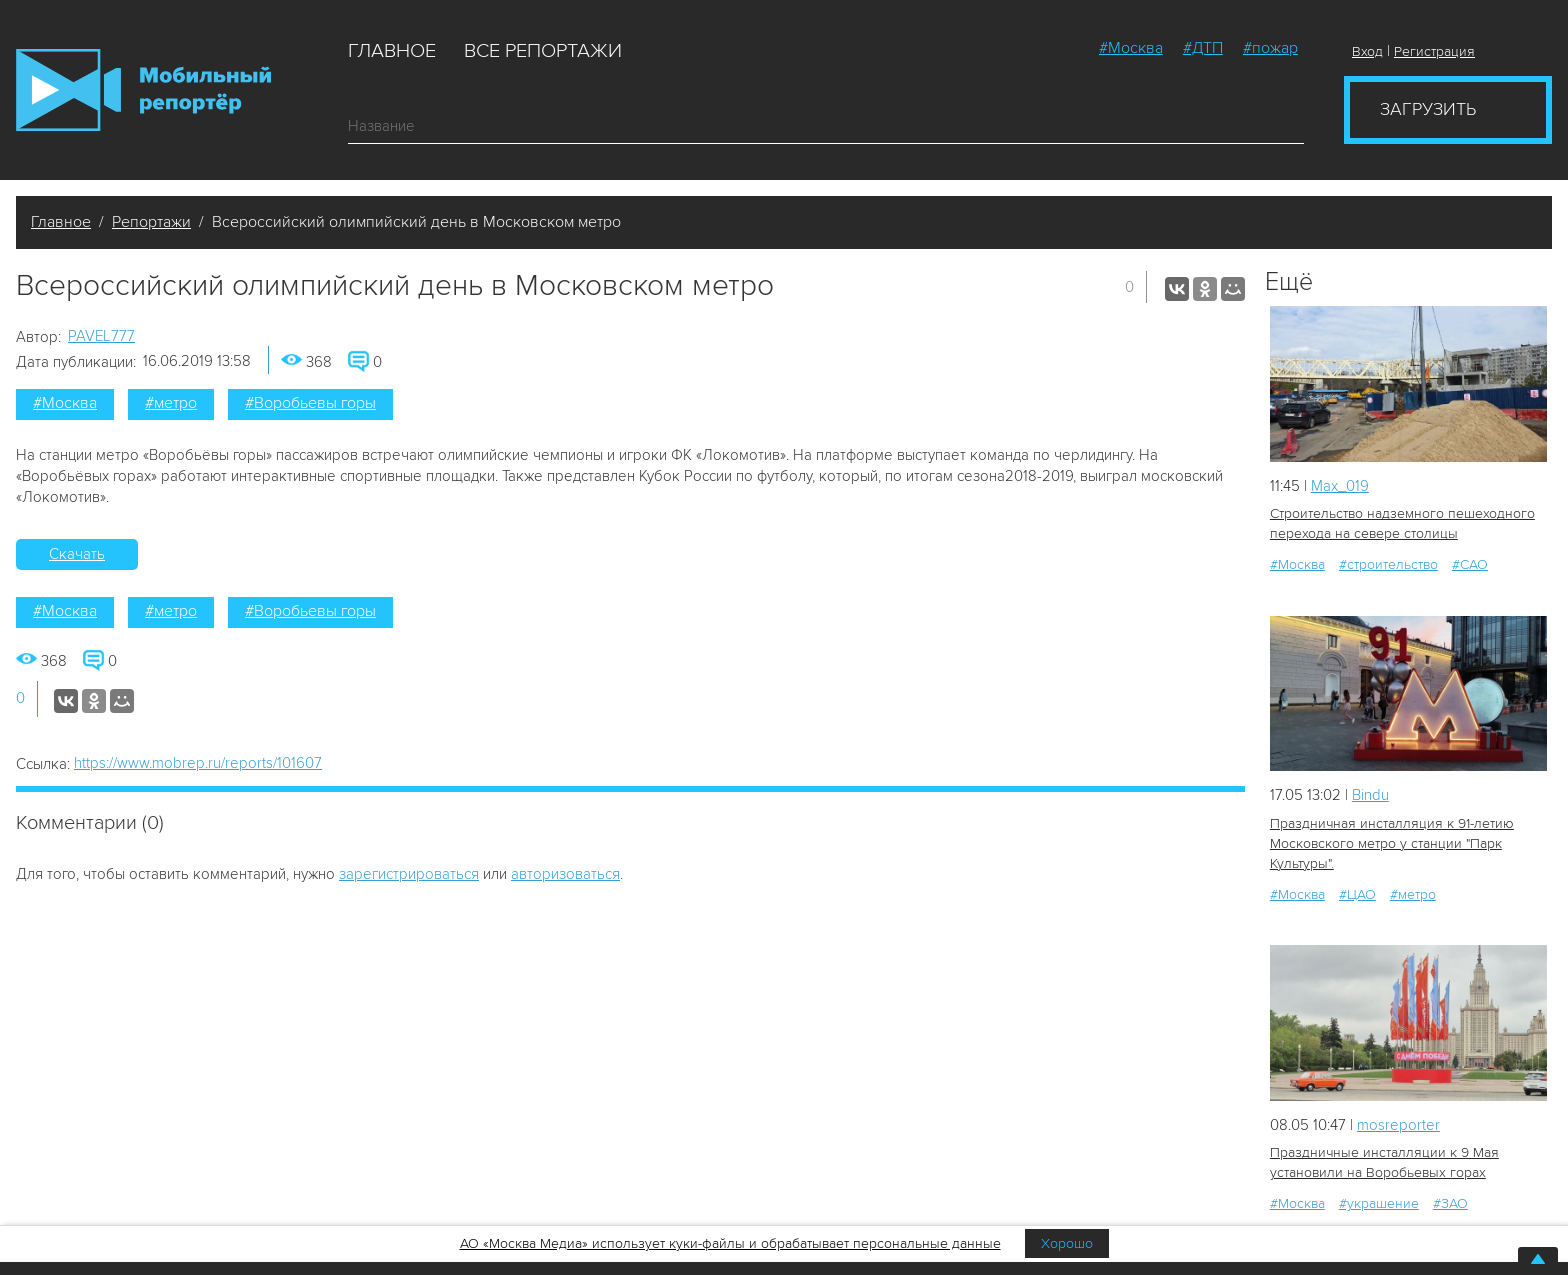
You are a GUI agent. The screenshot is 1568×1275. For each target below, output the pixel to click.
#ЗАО (1450, 1203)
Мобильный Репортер (143, 90)
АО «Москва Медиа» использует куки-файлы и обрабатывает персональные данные (730, 1243)
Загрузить (1428, 109)
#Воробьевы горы (310, 403)
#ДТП (1203, 48)
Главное (392, 51)
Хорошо (1067, 1243)
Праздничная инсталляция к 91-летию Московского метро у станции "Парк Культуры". (1392, 843)
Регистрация (1434, 51)
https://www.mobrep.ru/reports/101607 (198, 763)
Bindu (1370, 795)
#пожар (1270, 48)
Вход (1367, 51)
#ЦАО (1357, 894)
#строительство (1388, 564)
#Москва (1131, 48)
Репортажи (151, 222)
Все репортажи (543, 51)
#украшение (1379, 1203)
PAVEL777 (101, 336)
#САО (1470, 564)
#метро (171, 403)
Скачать (77, 554)
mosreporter (1398, 1125)
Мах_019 (1340, 486)
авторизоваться (565, 874)
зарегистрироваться (409, 874)
